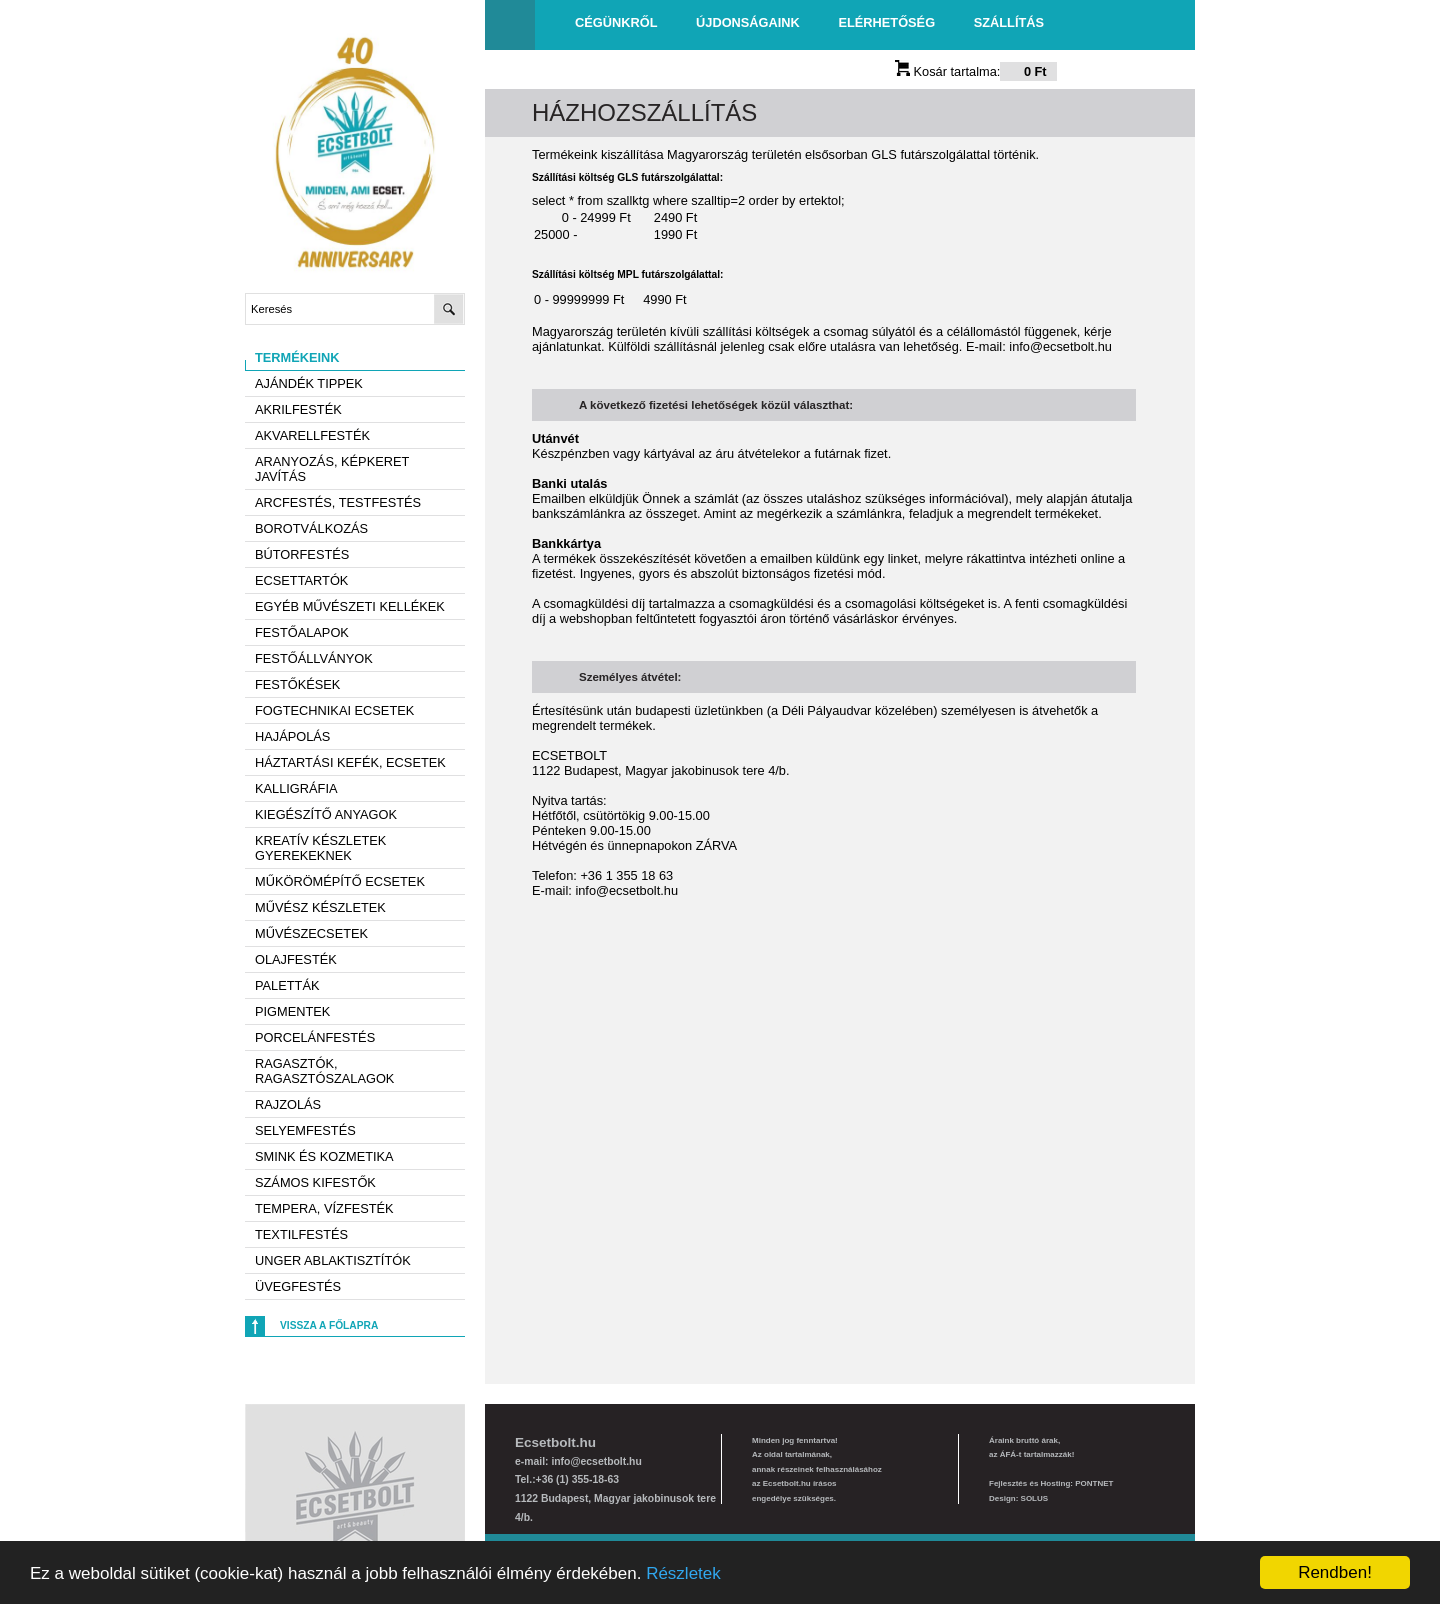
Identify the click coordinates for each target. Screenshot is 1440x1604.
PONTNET (1094, 1483)
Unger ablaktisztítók (333, 1260)
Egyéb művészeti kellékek (350, 606)
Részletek (683, 1573)
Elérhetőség (886, 22)
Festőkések (297, 684)
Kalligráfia (296, 788)
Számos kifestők (315, 1182)
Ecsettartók (301, 580)
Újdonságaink (748, 22)
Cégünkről (616, 22)
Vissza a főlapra (329, 1325)
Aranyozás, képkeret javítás (332, 469)
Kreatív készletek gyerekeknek (320, 848)
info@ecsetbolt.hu (1060, 346)
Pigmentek (292, 1011)
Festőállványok (314, 658)
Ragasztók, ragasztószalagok (324, 1071)
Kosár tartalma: (976, 71)
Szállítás (1009, 22)
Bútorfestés (302, 554)
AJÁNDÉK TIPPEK (309, 383)
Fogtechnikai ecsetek (334, 710)
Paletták (287, 985)
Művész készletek (320, 907)
